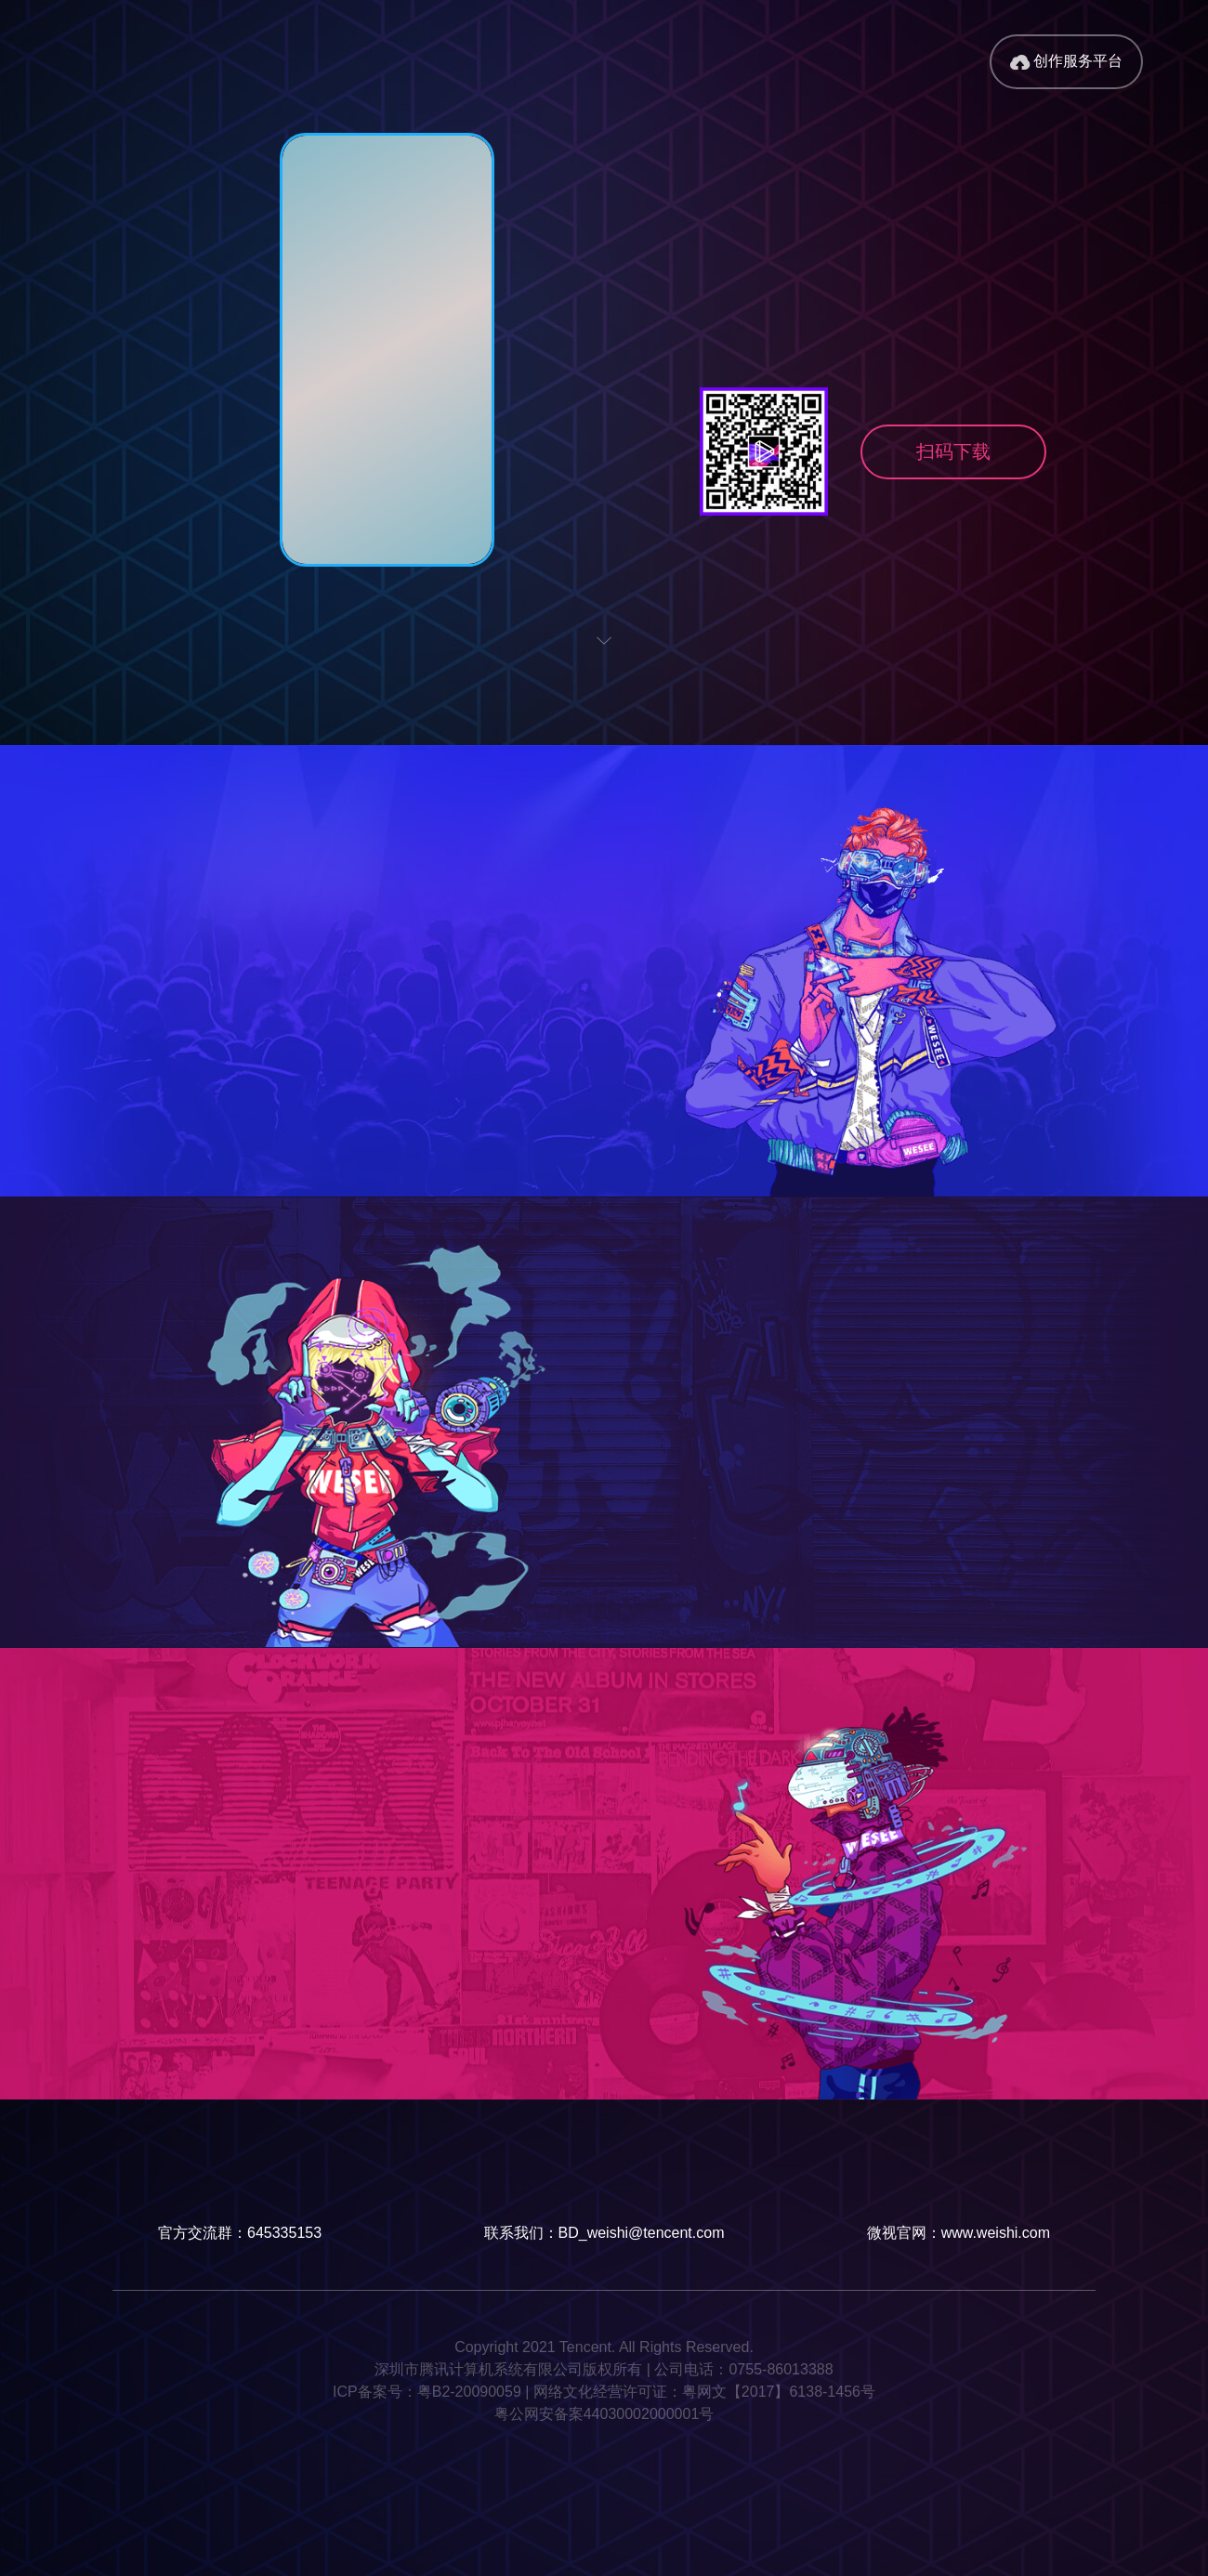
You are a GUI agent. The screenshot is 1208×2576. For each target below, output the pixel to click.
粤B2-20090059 (469, 2391)
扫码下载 (953, 451)
